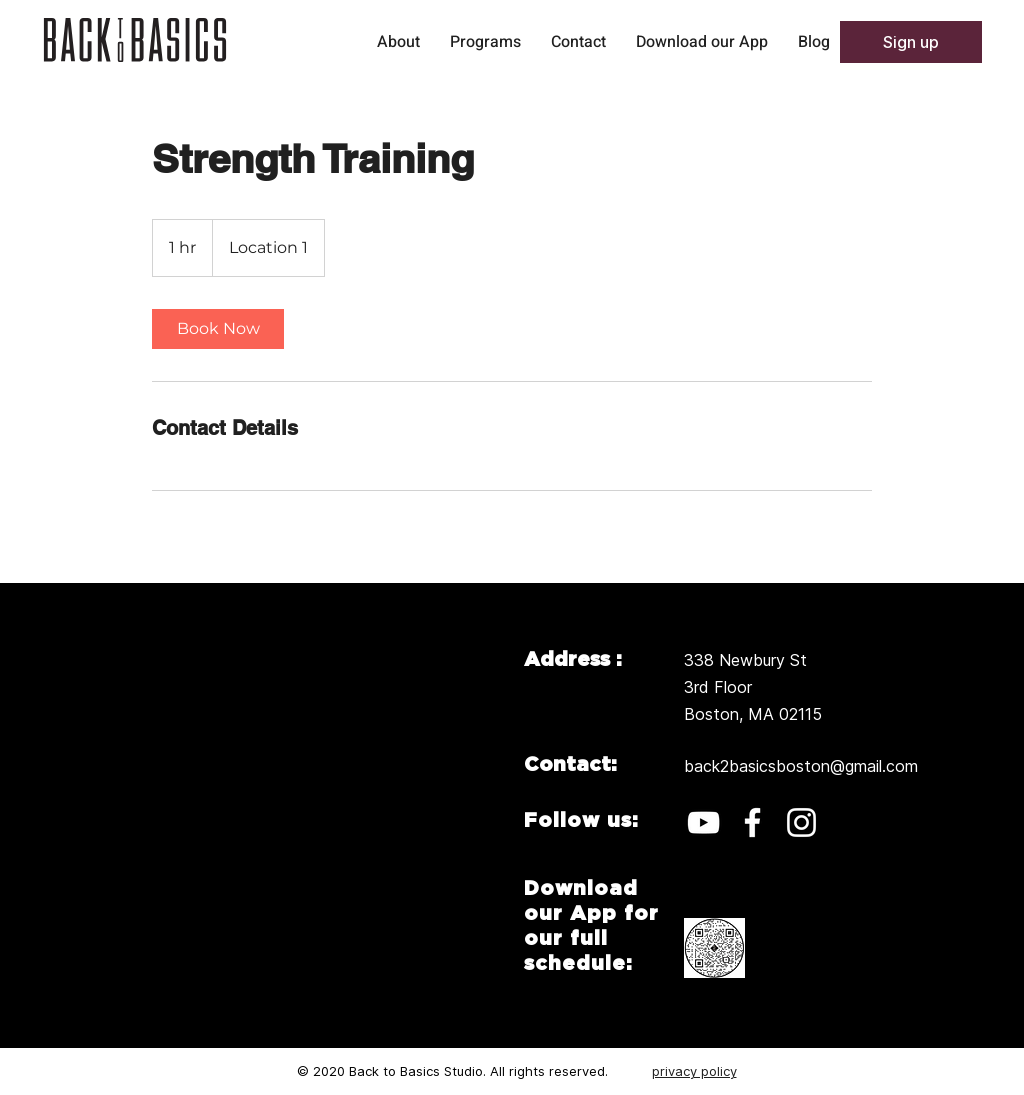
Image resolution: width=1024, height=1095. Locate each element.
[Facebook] (752, 822)
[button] (911, 42)
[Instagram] (801, 822)
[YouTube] (703, 822)
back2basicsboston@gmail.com (801, 766)
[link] (218, 329)
